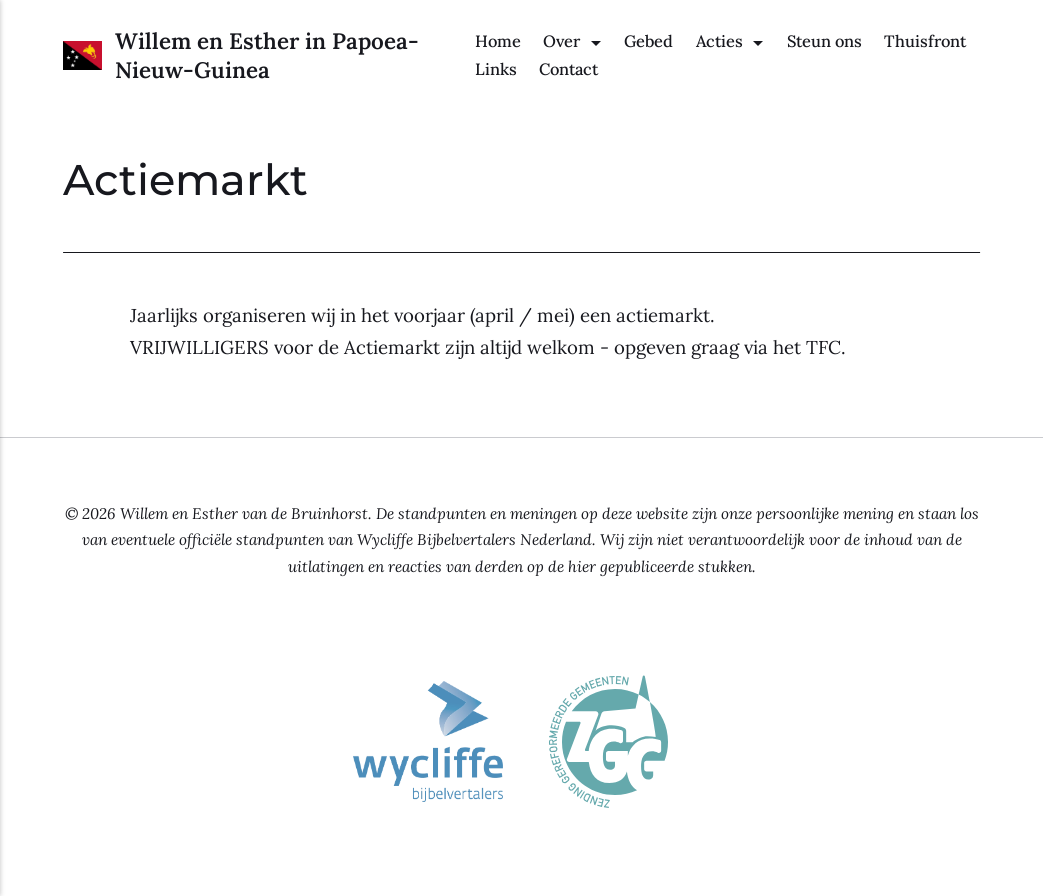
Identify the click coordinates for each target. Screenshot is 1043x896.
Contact (568, 69)
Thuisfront (925, 41)
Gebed (648, 41)
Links (496, 69)
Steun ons (824, 41)
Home (498, 41)
